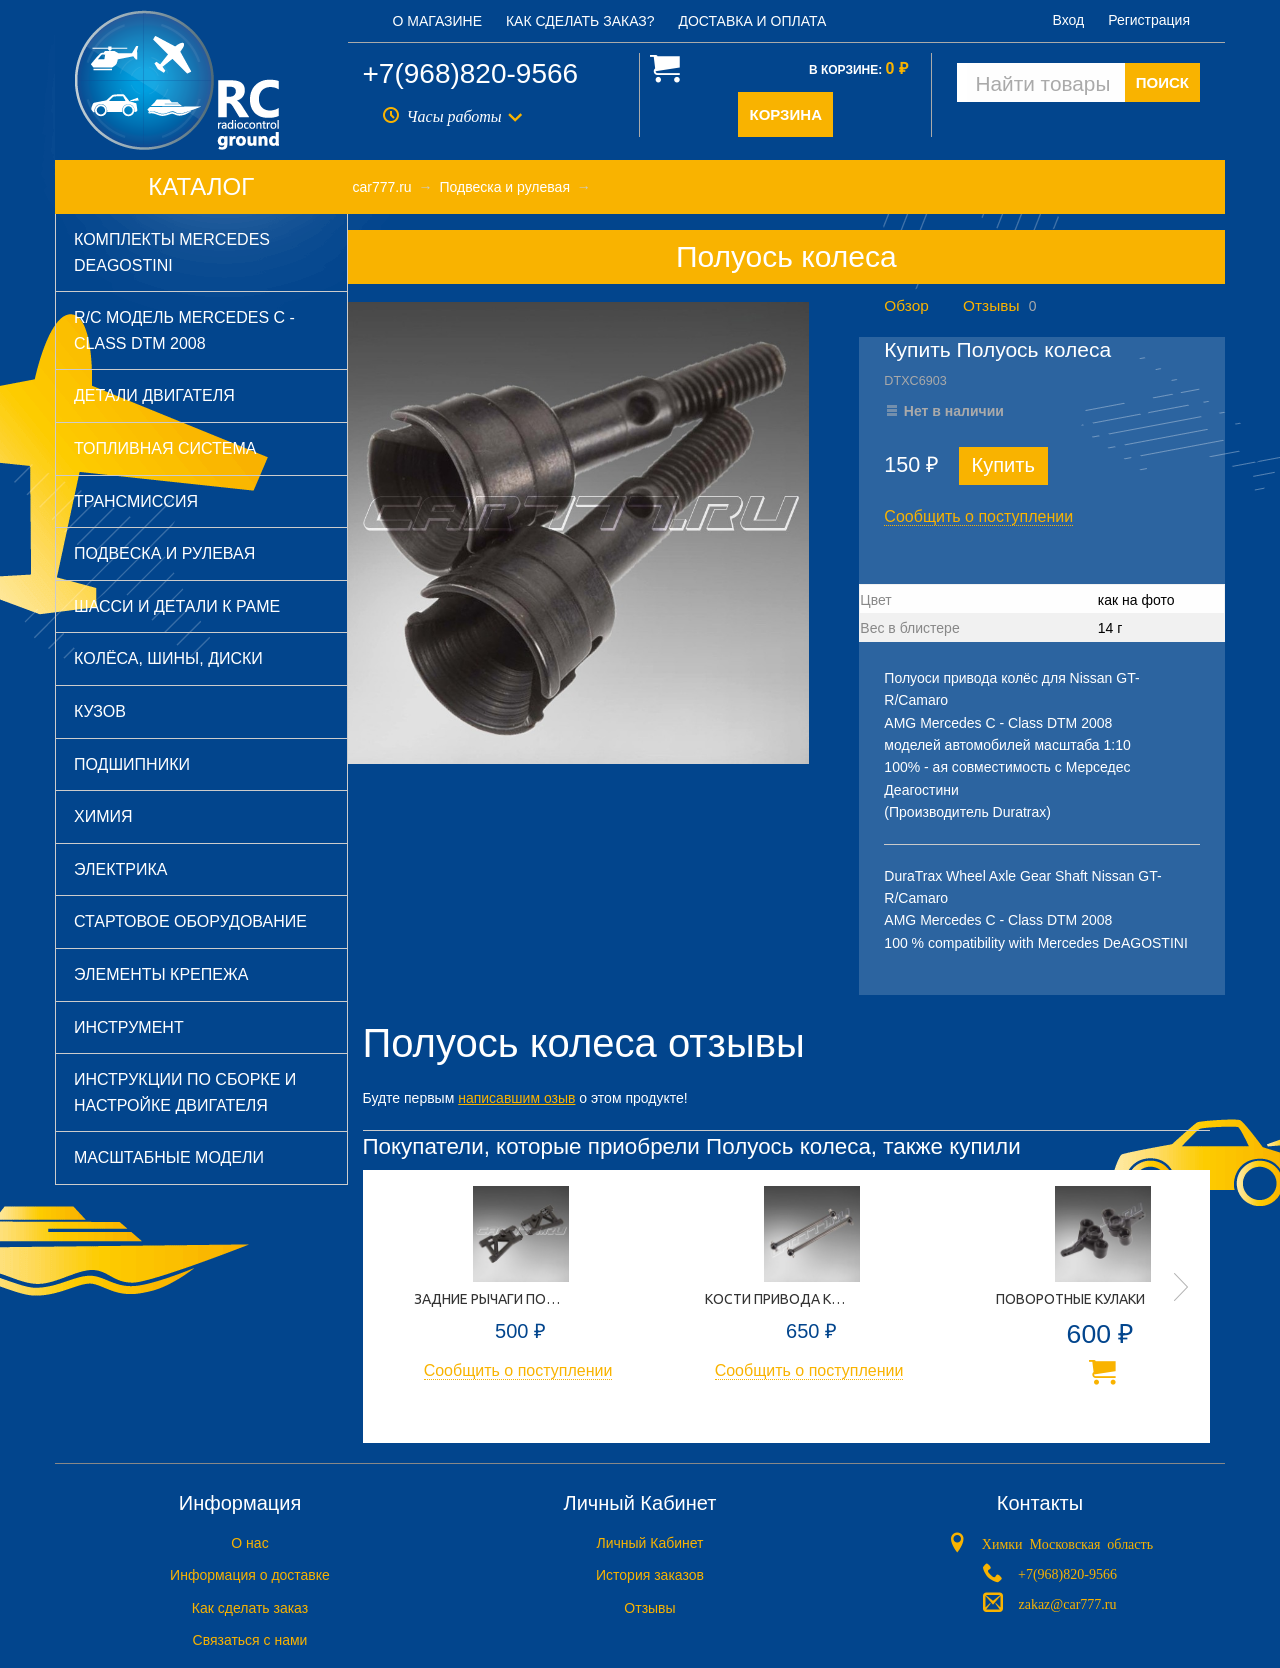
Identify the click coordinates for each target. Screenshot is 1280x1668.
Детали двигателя (154, 395)
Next (1181, 1287)
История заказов (650, 1575)
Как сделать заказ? (580, 21)
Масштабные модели (169, 1157)
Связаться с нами (250, 1640)
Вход (1069, 20)
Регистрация (1149, 20)
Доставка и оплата (752, 21)
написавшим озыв (516, 1098)
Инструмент (129, 1027)
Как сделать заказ (250, 1608)
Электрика (120, 869)
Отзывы (991, 305)
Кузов (100, 711)
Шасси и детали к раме (177, 606)
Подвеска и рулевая (164, 553)
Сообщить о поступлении (978, 516)
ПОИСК (1162, 82)
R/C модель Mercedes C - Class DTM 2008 (184, 330)
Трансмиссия (136, 501)
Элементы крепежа (161, 974)
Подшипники (132, 764)
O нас (249, 1543)
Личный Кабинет (649, 1543)
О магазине (438, 21)
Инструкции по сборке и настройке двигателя (185, 1092)
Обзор (906, 305)
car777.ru (382, 187)
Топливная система (165, 448)
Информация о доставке (250, 1575)
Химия (103, 816)
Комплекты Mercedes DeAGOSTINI (172, 252)
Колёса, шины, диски (168, 658)
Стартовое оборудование (190, 921)
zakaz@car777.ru (1067, 1603)
